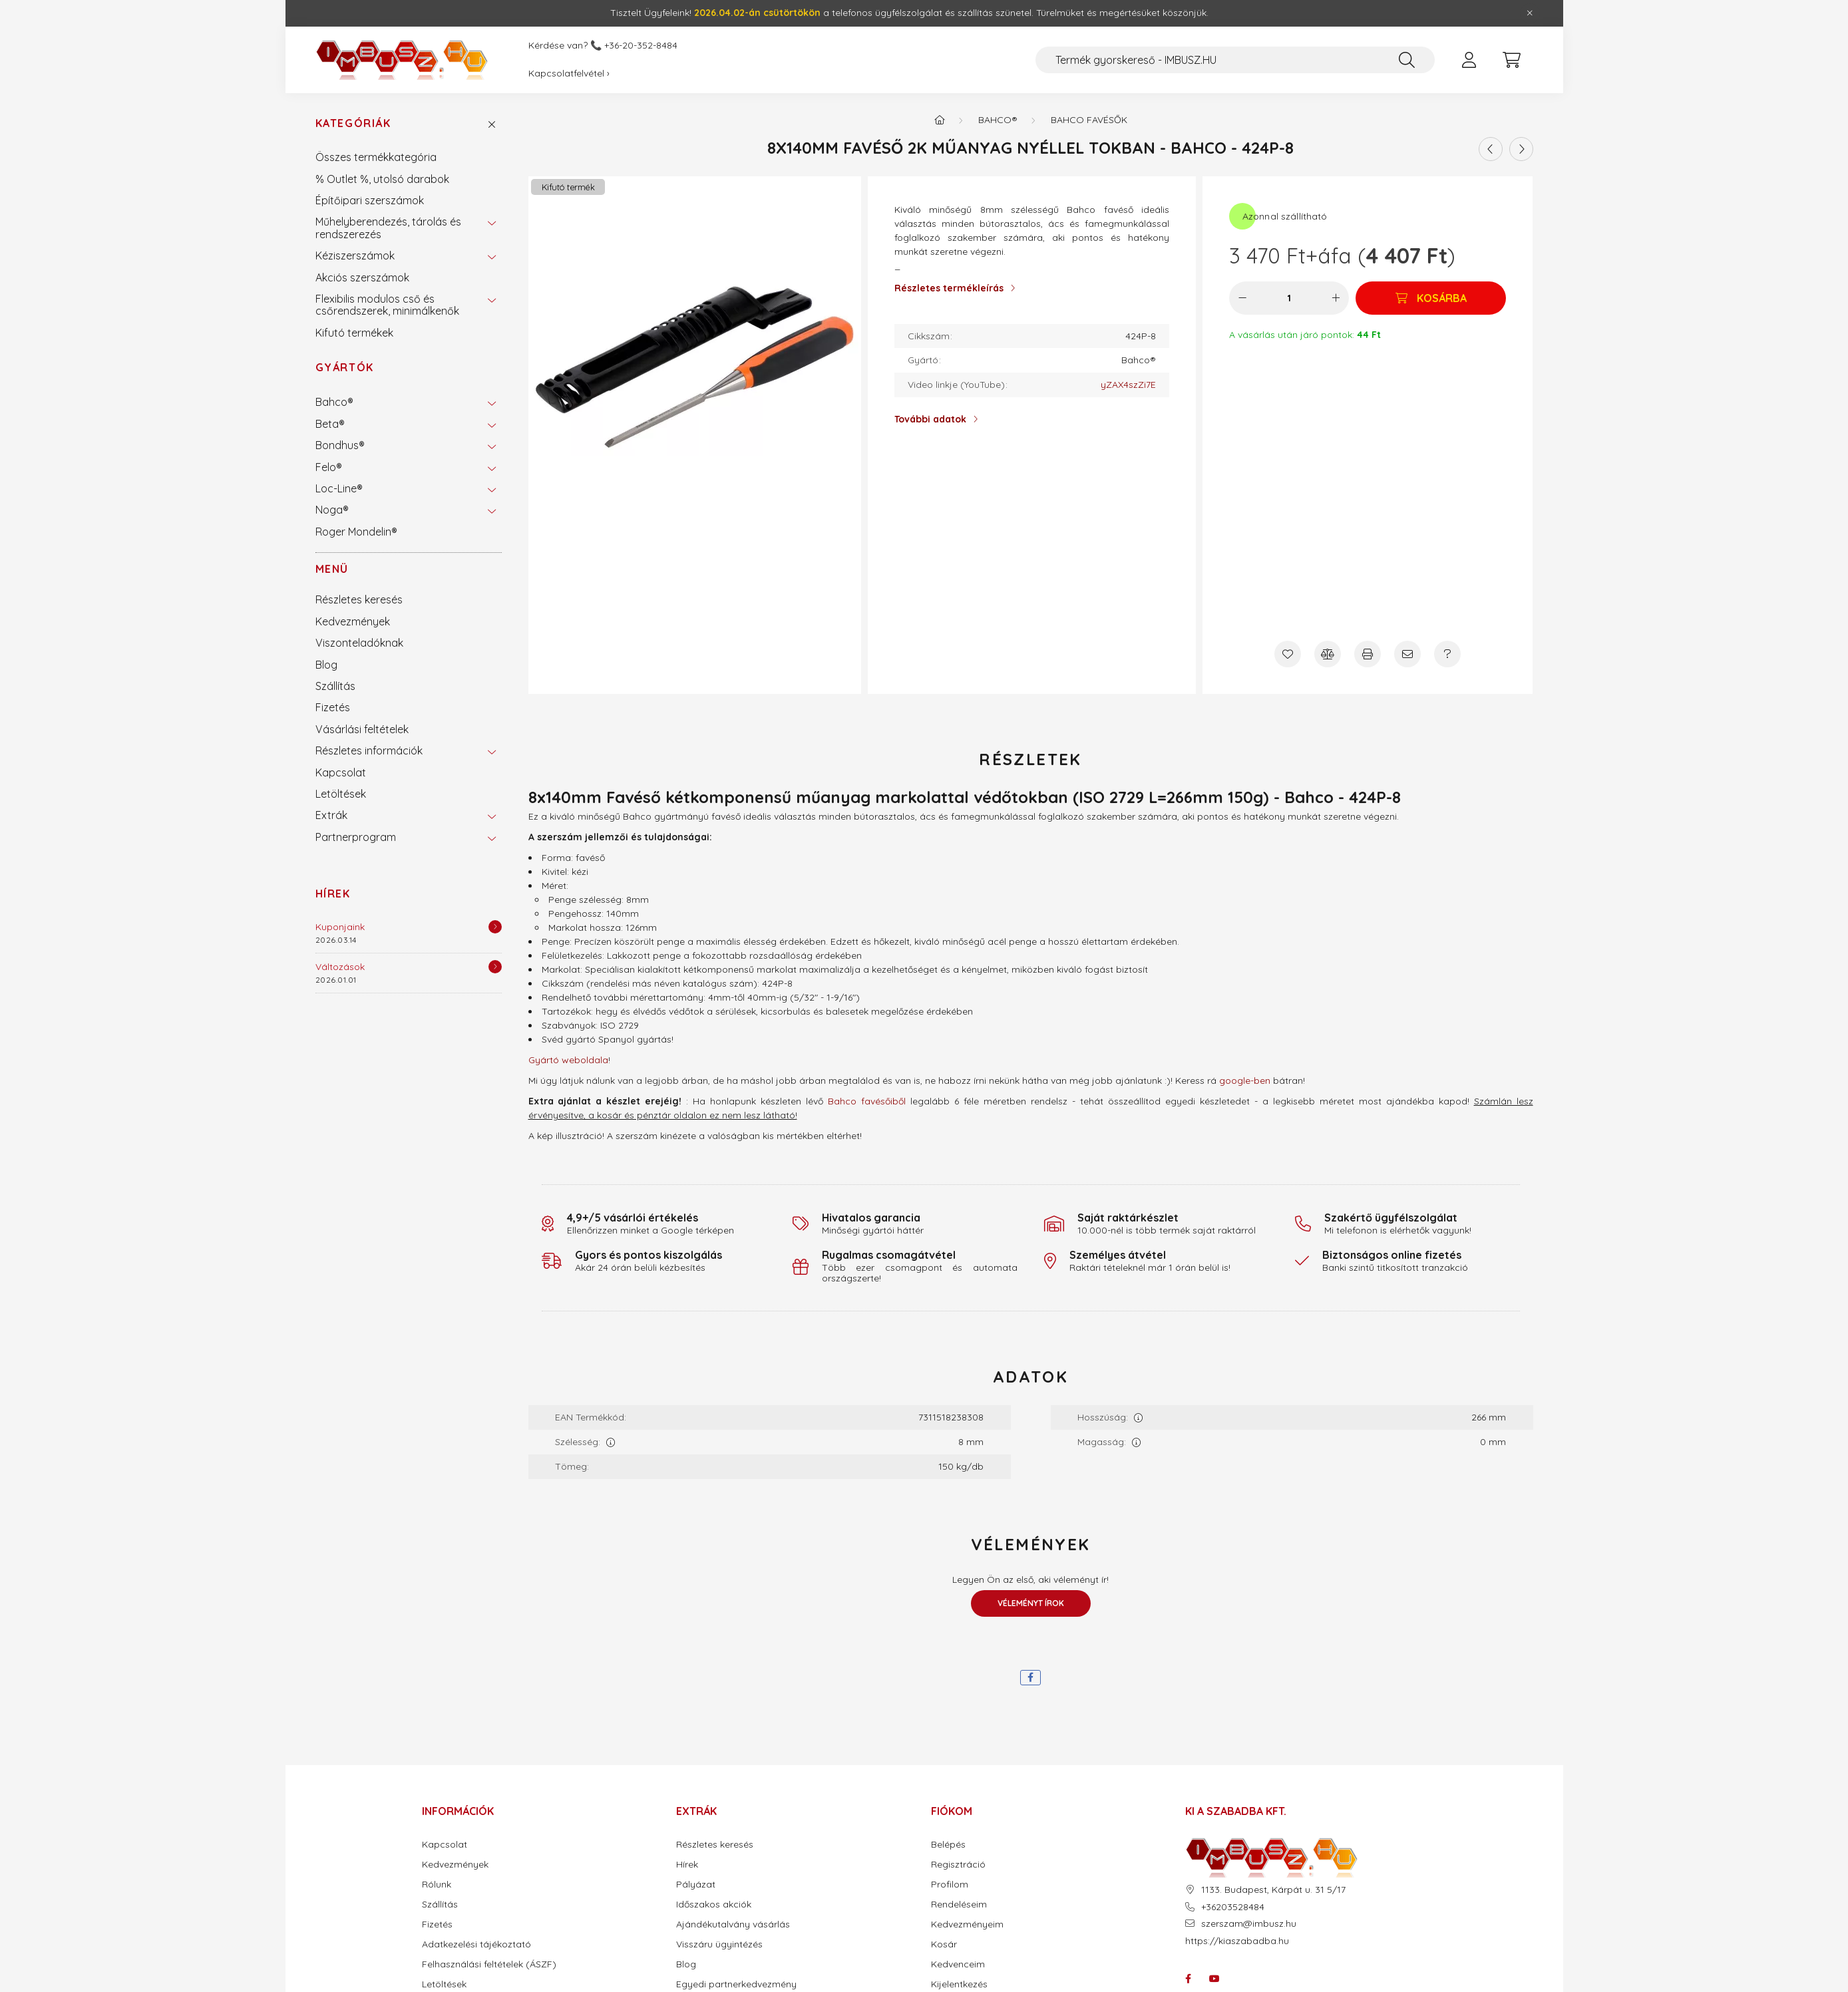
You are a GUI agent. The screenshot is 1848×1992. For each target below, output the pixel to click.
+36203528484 (1232, 1907)
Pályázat (695, 1884)
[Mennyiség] (1289, 298)
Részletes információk (369, 750)
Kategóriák (353, 123)
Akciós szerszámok (362, 277)
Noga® (332, 509)
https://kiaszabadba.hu (1237, 1941)
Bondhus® (340, 445)
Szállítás (335, 686)
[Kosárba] (1431, 298)
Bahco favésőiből (867, 1101)
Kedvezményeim (967, 1924)
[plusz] (1336, 298)
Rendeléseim (959, 1904)
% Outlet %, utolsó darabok (382, 179)
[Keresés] (1407, 60)
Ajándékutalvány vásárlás (733, 1924)
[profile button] (1469, 60)
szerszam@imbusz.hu (1248, 1923)
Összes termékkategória (376, 157)
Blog (326, 664)
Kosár (944, 1944)
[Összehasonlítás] (1327, 654)
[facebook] (1030, 1677)
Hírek (333, 893)
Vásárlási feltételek (362, 729)
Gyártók (344, 367)
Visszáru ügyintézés (719, 1944)
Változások (340, 967)
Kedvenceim (958, 1964)
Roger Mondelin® (356, 531)
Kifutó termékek (354, 332)
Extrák (331, 815)
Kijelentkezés (959, 1984)
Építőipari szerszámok (369, 200)
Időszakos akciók (713, 1904)
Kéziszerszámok (355, 255)
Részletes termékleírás (949, 288)
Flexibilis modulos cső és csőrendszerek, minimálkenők (387, 304)
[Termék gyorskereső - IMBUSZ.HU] (1235, 60)
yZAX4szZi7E (1128, 385)
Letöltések (340, 793)
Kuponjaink (340, 927)
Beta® (330, 423)
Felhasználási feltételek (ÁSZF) (489, 1964)
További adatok (930, 419)
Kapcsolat (340, 772)
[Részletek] (495, 926)
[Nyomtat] (1367, 654)
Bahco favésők (1089, 120)
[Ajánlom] (1407, 654)
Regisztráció (958, 1864)
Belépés (948, 1844)
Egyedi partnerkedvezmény (736, 1984)
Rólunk (436, 1884)
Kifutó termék (568, 187)
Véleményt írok (1031, 1603)
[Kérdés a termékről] (1447, 654)
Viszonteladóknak (359, 642)
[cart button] (1512, 60)
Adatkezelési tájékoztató (476, 1944)
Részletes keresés (359, 599)
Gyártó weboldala (568, 1060)
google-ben (1244, 1080)
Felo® (328, 467)
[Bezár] (1530, 13)
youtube (1214, 1978)
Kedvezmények (352, 621)
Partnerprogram (355, 837)
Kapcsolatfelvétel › (569, 73)
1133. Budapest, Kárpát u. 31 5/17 (1273, 1890)
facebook (1188, 1978)
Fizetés (332, 707)
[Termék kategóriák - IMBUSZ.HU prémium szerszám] (939, 120)
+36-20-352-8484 (640, 45)
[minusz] (1242, 298)
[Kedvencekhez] (1287, 654)
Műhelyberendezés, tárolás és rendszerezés (388, 227)
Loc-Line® (339, 488)
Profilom (949, 1884)
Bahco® (334, 402)
